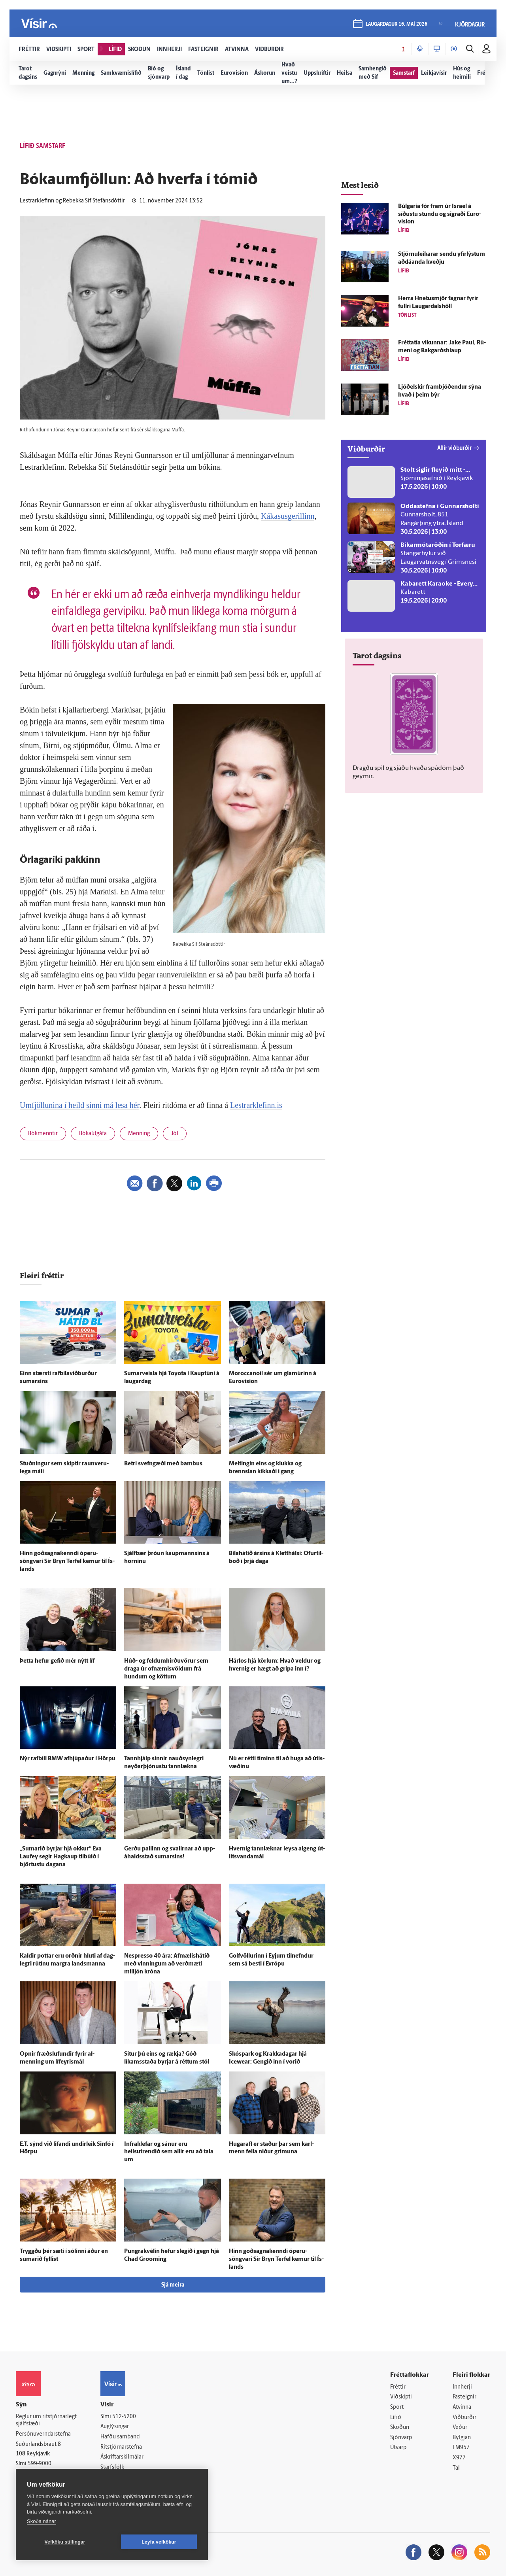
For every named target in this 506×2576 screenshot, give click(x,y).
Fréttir (398, 2387)
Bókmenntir (43, 1134)
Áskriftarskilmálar (121, 2457)
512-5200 (124, 2417)
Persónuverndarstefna (43, 2434)
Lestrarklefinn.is (256, 1105)
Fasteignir (464, 2397)
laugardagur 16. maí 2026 (396, 24)
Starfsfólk (112, 2467)
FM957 (461, 2448)
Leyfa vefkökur (159, 2542)
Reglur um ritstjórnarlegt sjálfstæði (46, 2420)
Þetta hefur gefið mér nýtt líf (57, 1661)
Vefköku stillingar (65, 2542)
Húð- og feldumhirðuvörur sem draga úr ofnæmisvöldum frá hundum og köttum (166, 1669)
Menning (139, 1134)
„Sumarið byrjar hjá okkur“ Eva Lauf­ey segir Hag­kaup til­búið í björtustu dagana (61, 1857)
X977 (459, 2458)
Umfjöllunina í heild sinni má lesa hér (79, 1105)
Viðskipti (401, 2397)
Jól (174, 1134)
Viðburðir (464, 2418)
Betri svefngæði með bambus (163, 1464)
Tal (456, 2468)
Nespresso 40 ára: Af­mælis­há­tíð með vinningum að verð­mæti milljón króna (167, 1964)
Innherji (462, 2387)
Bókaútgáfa (93, 1134)
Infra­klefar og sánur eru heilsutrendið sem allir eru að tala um (168, 2152)
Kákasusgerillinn (288, 516)
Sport (397, 2407)
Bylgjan (462, 2438)
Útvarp (398, 2448)
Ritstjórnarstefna (121, 2447)
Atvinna (462, 2407)
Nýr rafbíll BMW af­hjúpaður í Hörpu (67, 1759)
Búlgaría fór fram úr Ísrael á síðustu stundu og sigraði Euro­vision (439, 214)
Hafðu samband (120, 2437)
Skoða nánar (41, 2521)
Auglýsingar (114, 2427)
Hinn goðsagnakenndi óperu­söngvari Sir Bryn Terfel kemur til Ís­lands (67, 1561)
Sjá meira (172, 2285)
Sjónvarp (401, 2438)
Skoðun (399, 2427)
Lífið (395, 2418)
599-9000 (39, 2464)
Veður (460, 2427)
